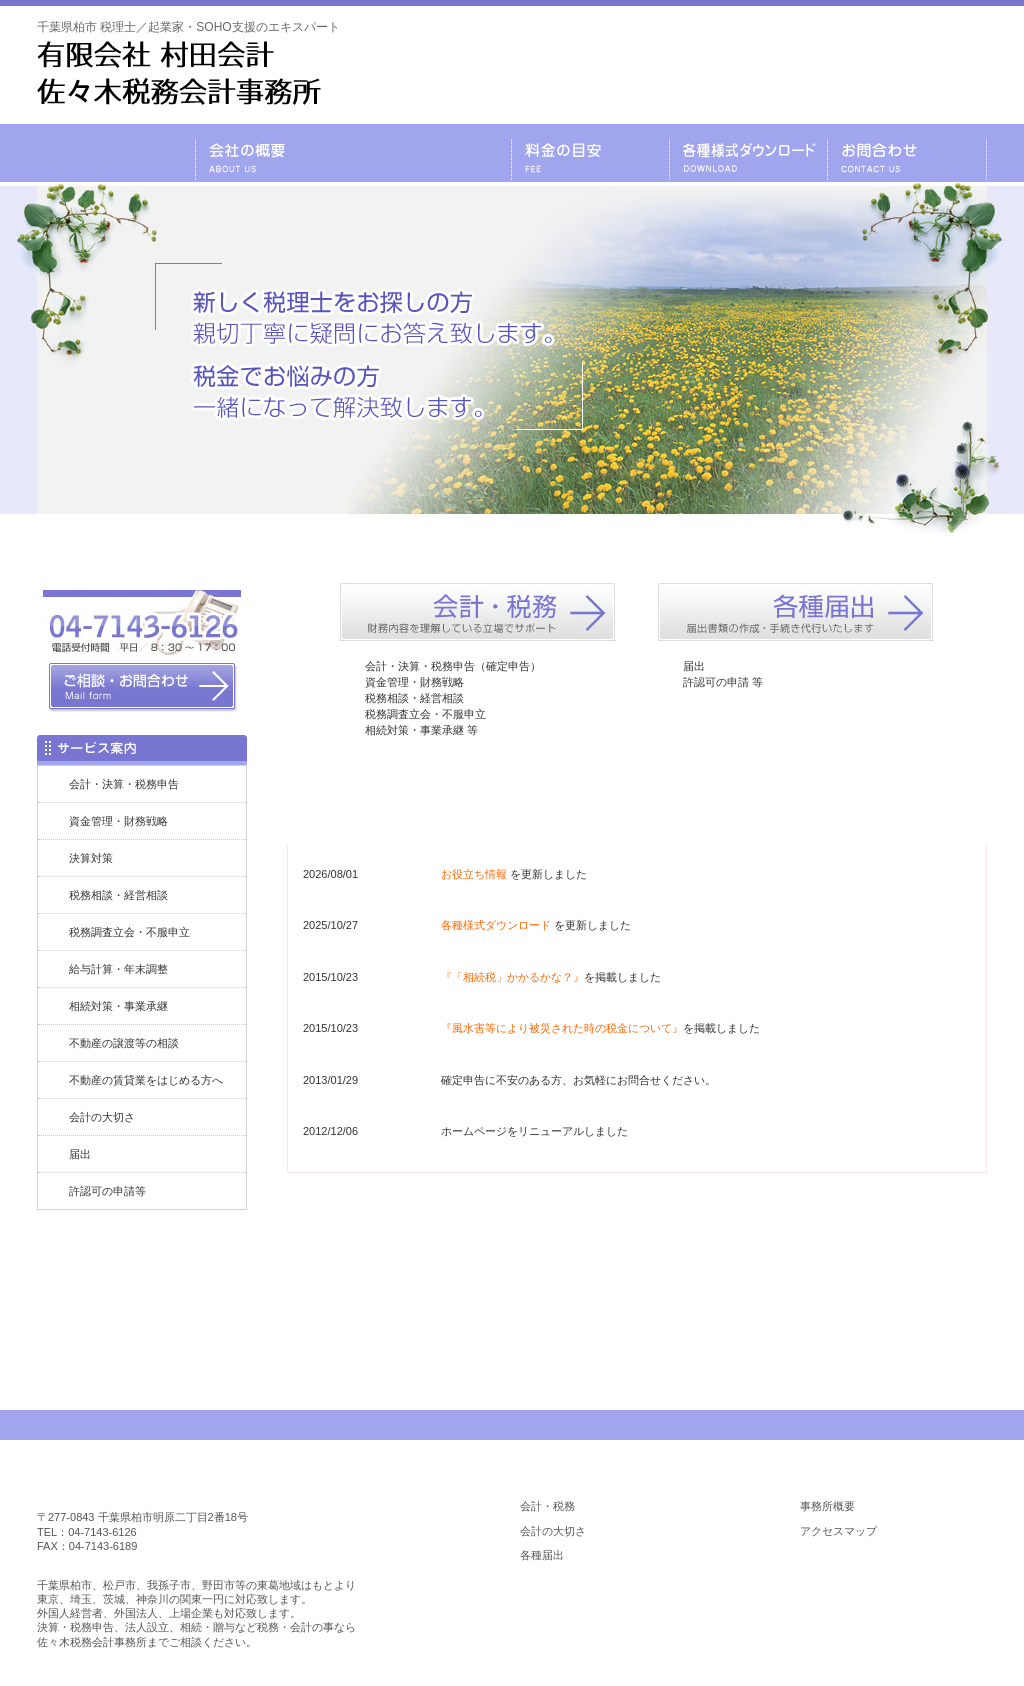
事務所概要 (827, 1506)
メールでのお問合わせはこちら (862, 76)
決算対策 (91, 858)
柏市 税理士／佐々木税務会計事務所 (164, 1485)
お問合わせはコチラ (637, 1259)
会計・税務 (547, 1506)
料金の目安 (590, 153)
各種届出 (542, 1555)
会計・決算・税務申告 (124, 784)
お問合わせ (907, 153)
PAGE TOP (930, 1425)
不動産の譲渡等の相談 (124, 1043)
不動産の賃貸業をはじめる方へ (146, 1080)
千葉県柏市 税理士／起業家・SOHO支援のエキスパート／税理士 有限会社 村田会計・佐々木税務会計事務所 (179, 73)
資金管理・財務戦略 (118, 821)
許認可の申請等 (107, 1191)
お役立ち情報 (474, 874)
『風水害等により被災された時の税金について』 (562, 1028)
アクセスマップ (838, 1531)
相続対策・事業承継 (118, 1006)
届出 (80, 1154)
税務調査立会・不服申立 (129, 932)
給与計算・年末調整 (118, 969)
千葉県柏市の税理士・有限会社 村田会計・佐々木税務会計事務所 (116, 153)
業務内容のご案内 (432, 153)
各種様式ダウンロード (748, 153)
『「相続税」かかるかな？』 (512, 977)
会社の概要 (274, 153)
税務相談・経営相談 (118, 895)
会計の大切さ (102, 1117)
